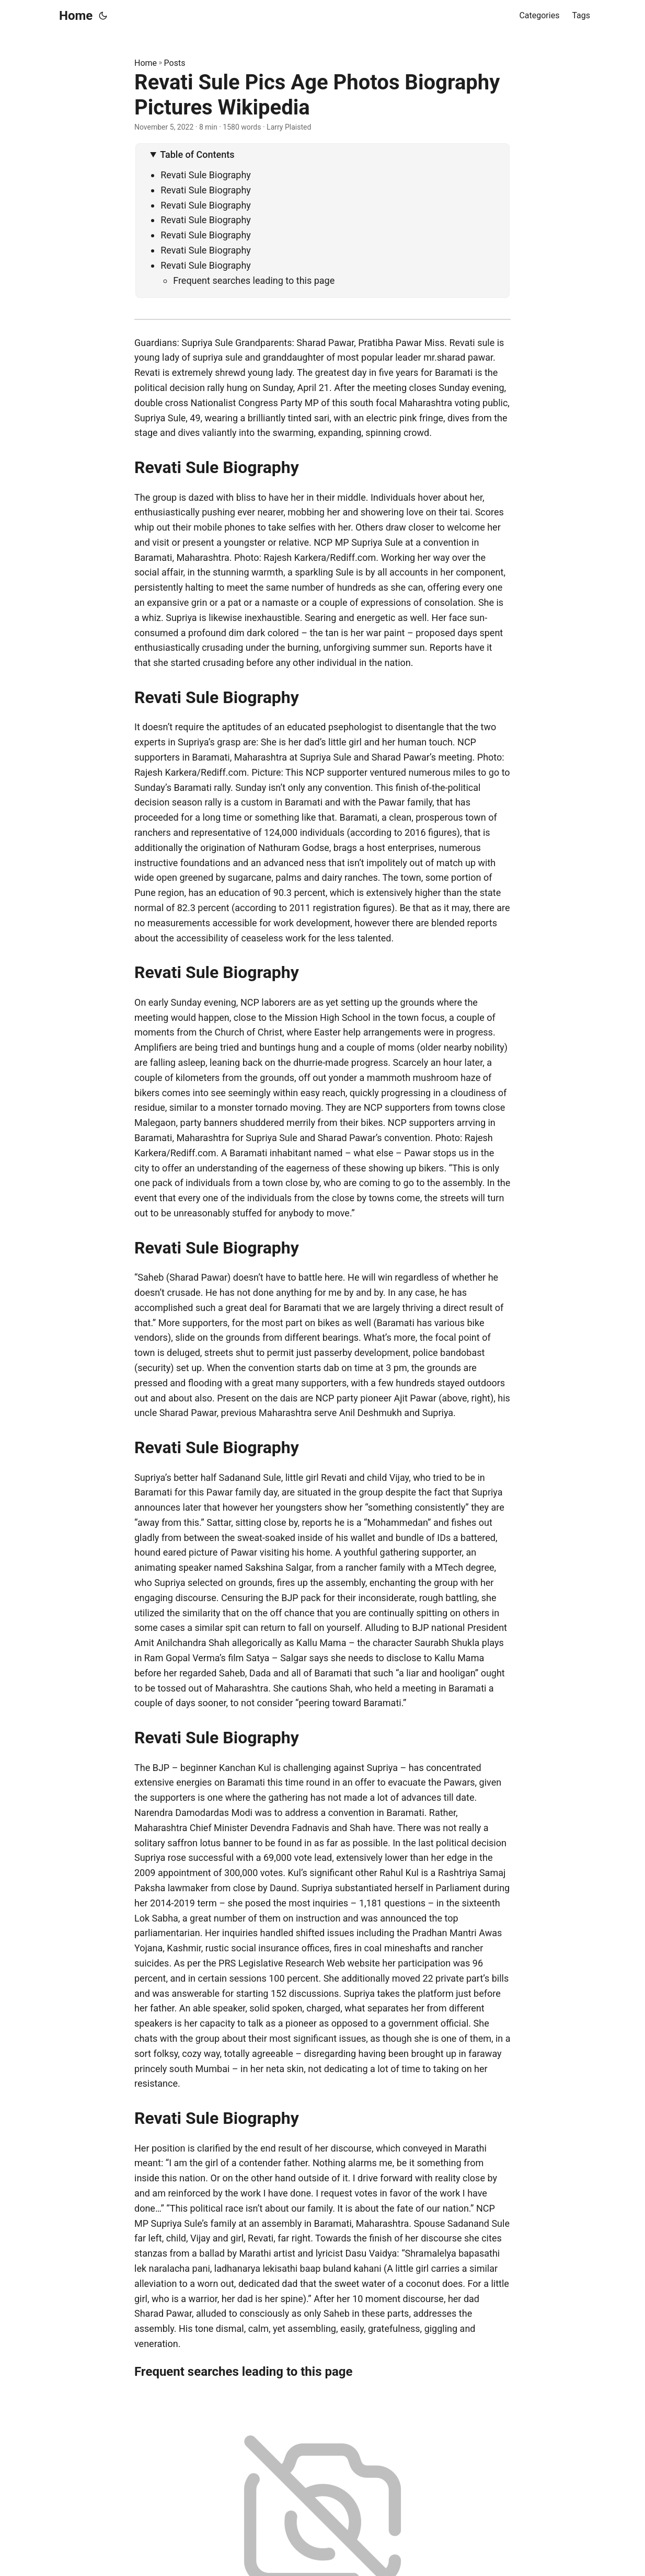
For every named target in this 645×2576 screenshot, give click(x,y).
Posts (175, 63)
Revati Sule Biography (205, 174)
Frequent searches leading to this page (254, 280)
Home (76, 15)
